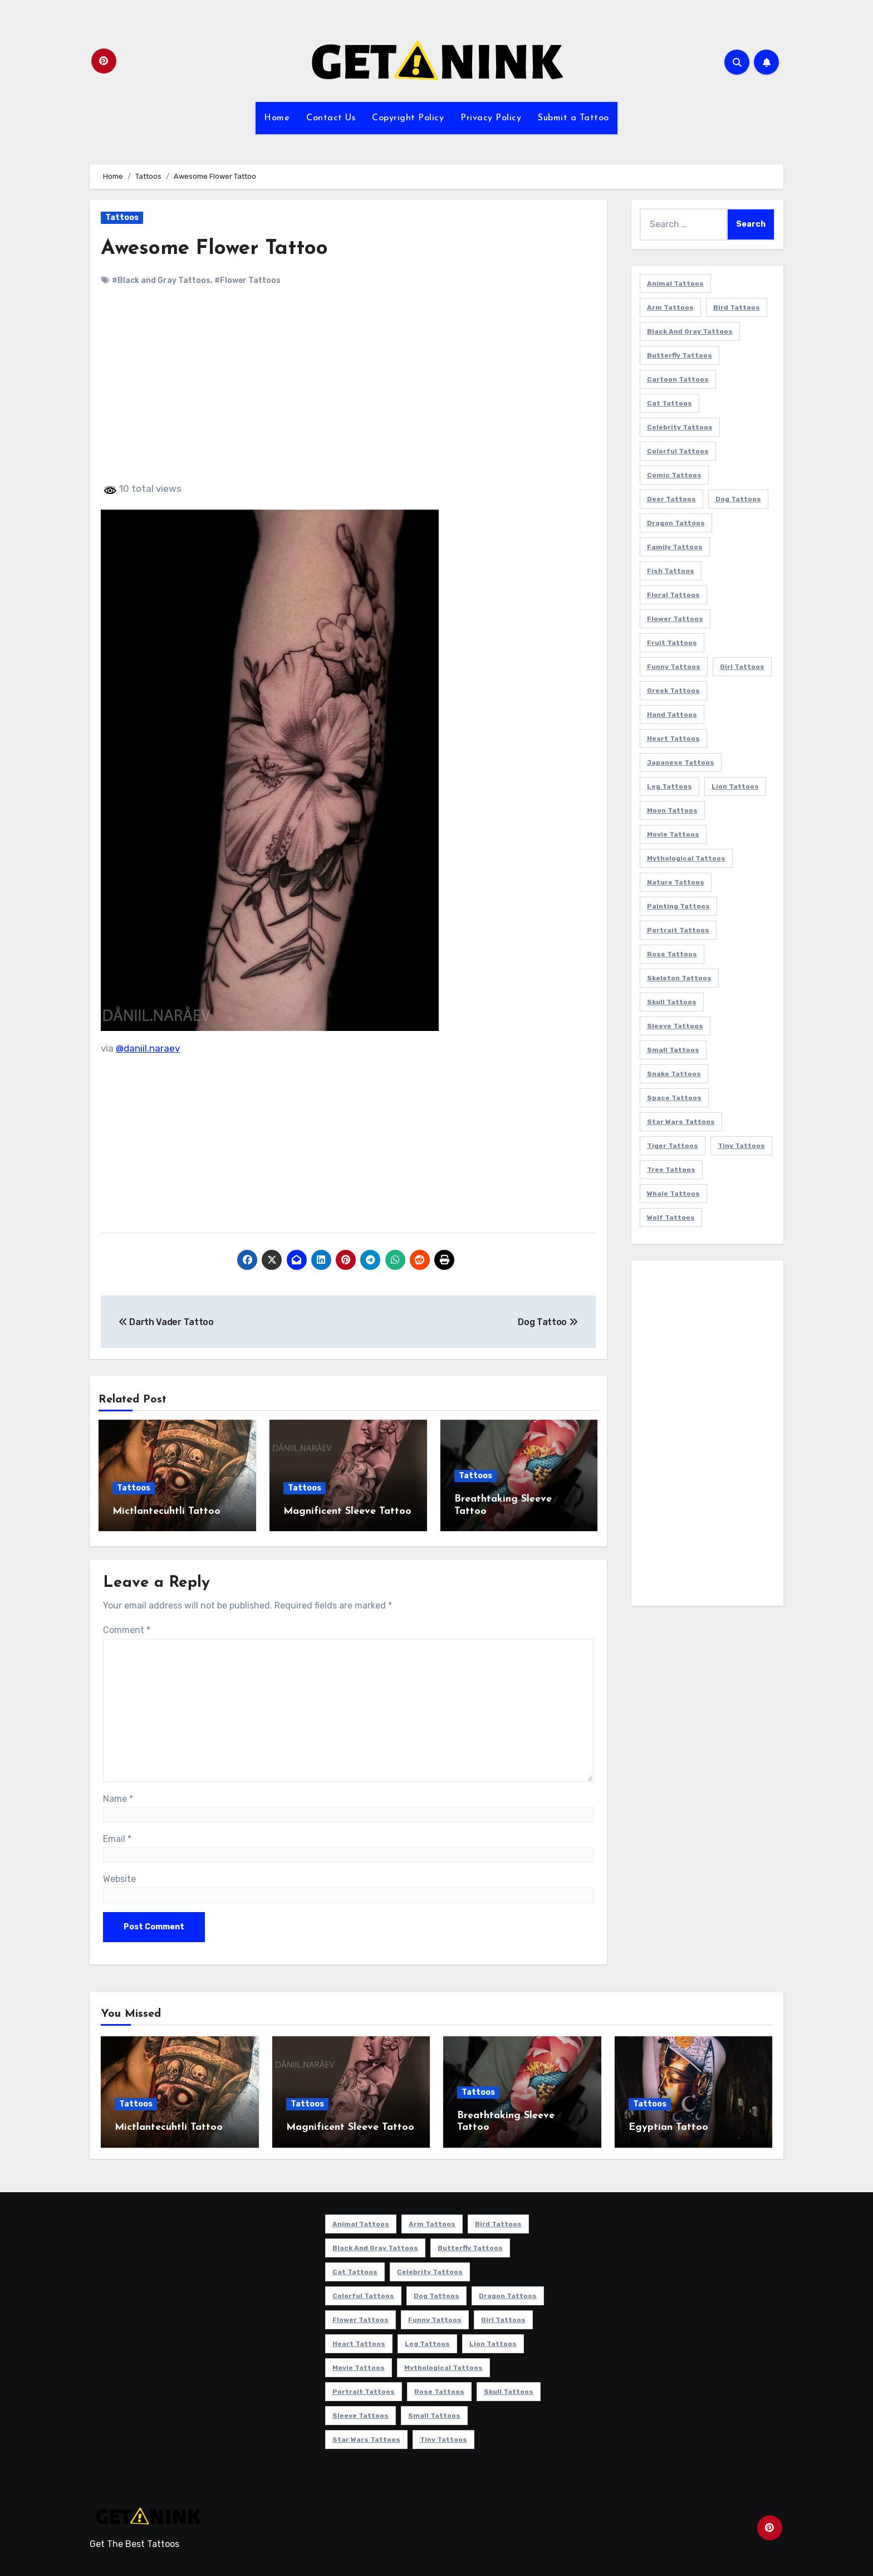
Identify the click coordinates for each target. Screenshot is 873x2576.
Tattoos (122, 217)
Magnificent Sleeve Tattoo (347, 1511)
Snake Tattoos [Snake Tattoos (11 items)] (674, 1074)
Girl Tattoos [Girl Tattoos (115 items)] (742, 667)
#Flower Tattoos (247, 280)
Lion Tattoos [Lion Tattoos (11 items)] (735, 786)
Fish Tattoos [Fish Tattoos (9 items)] (670, 571)
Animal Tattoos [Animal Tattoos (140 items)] (675, 283)
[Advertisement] (349, 394)
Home (277, 118)
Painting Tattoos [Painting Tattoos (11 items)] (678, 906)
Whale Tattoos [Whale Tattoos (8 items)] (673, 1193)
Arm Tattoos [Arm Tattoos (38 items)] (670, 307)
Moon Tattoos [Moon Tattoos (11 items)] (672, 810)
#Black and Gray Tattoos (161, 280)
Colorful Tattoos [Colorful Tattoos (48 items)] (678, 451)
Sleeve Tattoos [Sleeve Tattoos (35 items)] (675, 1026)
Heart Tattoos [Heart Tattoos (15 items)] (673, 738)
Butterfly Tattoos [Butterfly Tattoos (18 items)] (679, 355)
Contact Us (330, 118)
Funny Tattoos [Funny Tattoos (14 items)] (673, 667)
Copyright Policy (408, 118)
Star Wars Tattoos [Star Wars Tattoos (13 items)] (681, 1122)
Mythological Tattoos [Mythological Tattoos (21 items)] (686, 858)
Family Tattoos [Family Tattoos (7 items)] (675, 547)
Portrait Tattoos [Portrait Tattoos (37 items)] (678, 930)
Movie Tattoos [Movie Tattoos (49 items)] (673, 834)
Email (117, 1837)
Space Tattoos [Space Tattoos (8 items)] (674, 1098)
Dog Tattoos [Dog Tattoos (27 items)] (738, 499)
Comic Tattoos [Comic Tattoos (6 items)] (674, 475)
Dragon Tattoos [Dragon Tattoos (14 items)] (676, 523)
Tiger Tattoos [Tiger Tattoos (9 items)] (672, 1146)
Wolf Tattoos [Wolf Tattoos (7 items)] (671, 1217)
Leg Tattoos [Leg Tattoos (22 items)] (669, 786)
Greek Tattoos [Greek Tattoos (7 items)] (673, 691)
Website (119, 1877)
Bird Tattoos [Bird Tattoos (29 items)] (736, 307)
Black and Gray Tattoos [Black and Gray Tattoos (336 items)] (690, 331)
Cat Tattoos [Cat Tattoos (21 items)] (669, 403)
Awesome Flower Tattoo (217, 249)
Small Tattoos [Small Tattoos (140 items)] (673, 1050)
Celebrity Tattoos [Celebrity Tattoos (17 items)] (680, 427)
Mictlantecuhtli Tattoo (166, 1511)
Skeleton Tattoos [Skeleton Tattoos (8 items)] (679, 978)
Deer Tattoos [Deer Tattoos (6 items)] (671, 499)
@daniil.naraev (148, 1048)
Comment (126, 1628)
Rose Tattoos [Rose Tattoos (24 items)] (672, 954)
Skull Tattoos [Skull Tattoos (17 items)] (672, 1002)
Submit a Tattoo (573, 118)
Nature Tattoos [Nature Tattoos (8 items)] (675, 882)
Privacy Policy (490, 118)
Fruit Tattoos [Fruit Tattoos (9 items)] (672, 643)
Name (118, 1796)
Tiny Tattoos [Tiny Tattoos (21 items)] (741, 1146)
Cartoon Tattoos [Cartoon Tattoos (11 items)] (678, 379)
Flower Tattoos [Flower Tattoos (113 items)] (675, 619)
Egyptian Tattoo (668, 2125)
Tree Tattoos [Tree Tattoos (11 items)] (671, 1170)
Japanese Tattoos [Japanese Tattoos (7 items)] (680, 762)
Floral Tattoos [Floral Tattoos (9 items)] (673, 595)
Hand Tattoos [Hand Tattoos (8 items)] (672, 714)
